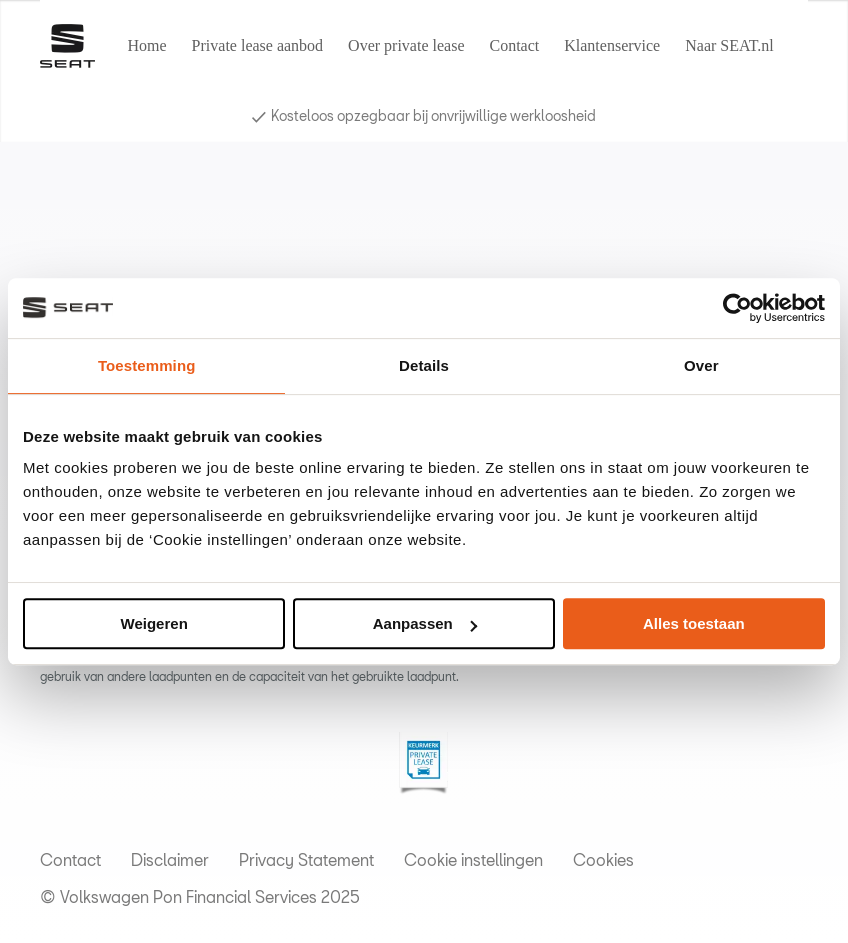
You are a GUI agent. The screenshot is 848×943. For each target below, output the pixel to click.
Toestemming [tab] (147, 365)
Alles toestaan (694, 623)
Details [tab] (424, 365)
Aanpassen (425, 623)
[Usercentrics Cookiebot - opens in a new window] (737, 308)
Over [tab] (701, 365)
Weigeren (154, 623)
